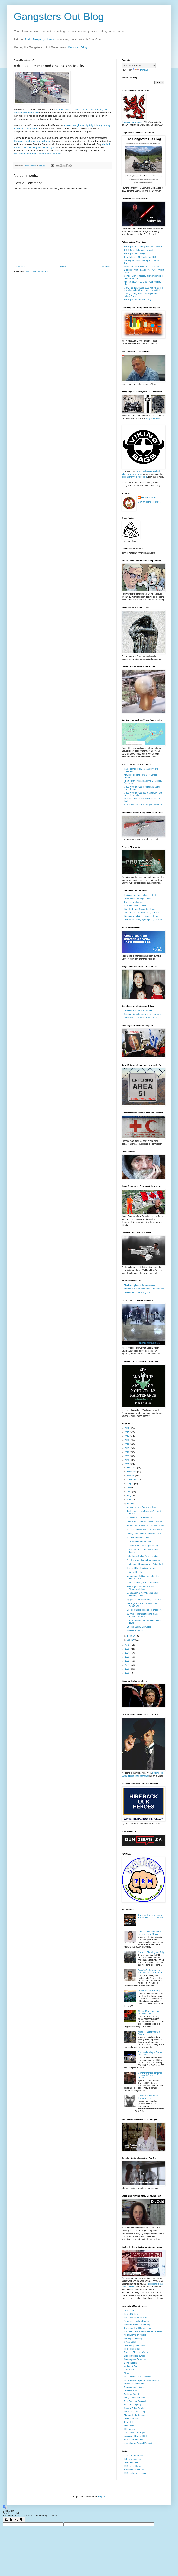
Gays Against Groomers (135, 2359)
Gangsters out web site (132, 122)
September (132, 1479)
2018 (127, 1460)
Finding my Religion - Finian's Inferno (141, 916)
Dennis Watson (148, 497)
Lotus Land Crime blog (134, 2411)
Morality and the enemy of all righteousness (144, 1289)
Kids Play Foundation (133, 2439)
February (131, 1636)
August (130, 1484)
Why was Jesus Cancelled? (136, 905)
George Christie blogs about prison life (144, 1610)
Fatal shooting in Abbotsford (139, 1542)
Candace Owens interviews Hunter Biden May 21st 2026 (151, 1916)
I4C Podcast (129, 2429)
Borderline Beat (131, 2314)
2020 (127, 1452)
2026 (127, 1428)
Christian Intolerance (133, 902)
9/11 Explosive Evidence (135, 2473)
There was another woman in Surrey (32, 141)
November (132, 1472)
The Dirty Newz (131, 2391)
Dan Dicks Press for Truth (136, 2317)
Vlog (84, 47)
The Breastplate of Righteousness (139, 1285)
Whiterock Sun (130, 2366)
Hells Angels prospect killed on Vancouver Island (141, 1587)
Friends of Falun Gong (134, 2384)
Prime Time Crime (132, 2349)
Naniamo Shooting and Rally (151, 1952)
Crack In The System (133, 2455)
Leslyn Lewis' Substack (134, 2398)
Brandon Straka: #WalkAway (137, 2324)
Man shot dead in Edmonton (139, 1517)
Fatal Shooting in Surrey (149, 1991)
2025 (127, 1432)
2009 (127, 1673)
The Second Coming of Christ (137, 898)
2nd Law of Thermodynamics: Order (140, 1017)
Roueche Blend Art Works (136, 2352)
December (132, 1467)
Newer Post (20, 267)
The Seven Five (131, 2462)
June (129, 1492)
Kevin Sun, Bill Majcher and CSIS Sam (141, 266)
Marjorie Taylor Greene (134, 2415)
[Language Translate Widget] (139, 65)
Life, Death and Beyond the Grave (139, 909)
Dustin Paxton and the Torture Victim (148, 2097)
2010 (127, 1669)
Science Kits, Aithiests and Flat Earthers (142, 1014)
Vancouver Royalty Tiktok (135, 2436)
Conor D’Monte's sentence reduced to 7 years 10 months (150, 2075)
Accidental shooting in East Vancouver (144, 1560)
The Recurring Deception (138, 1537)
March (130, 1504)
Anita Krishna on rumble (135, 2335)
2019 (127, 1456)
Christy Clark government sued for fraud (145, 1533)
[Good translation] (8, 2519)
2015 (127, 1649)
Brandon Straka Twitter (134, 2356)
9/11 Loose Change (133, 2466)
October (131, 1475)
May (129, 1496)
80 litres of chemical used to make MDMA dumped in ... (142, 1615)
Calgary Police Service (134, 2408)
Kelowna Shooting (135, 1631)
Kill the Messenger (132, 2459)
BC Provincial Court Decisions (137, 2377)
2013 (127, 1657)
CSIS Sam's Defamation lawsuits (139, 250)
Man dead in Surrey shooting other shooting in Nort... (142, 1594)
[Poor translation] (19, 2519)
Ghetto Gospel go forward (40, 39)
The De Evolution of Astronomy (138, 1011)
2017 (127, 1464)
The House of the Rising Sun (137, 1292)
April (129, 1499)
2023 (127, 1440)
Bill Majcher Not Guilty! (134, 253)
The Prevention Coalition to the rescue (144, 1529)
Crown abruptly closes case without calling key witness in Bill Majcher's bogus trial (143, 289)
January (131, 1640)
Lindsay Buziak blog (133, 2338)
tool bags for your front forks (134, 477)
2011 (127, 1665)
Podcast (73, 47)
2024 (127, 1436)
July (129, 1487)
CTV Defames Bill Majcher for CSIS (140, 257)
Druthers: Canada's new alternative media (143, 2331)
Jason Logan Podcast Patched (138, 2443)
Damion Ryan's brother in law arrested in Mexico (149, 1933)
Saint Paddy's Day (135, 1572)
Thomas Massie (131, 2418)
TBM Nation (129, 2310)
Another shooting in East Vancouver (143, 1582)
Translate (140, 70)
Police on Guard (131, 2394)
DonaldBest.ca (130, 2363)
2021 (127, 1448)
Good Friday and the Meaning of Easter (142, 912)
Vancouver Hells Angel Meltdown (142, 1507)
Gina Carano (130, 2342)
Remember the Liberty (134, 2469)
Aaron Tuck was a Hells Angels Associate (143, 804)
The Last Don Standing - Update (141, 1568)
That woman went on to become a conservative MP (39, 153)
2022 (127, 1444)
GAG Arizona (130, 2370)
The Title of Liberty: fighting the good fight (143, 919)
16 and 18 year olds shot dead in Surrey (149, 2012)
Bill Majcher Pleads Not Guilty (137, 299)
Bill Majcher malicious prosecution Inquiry (143, 246)
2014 (127, 1653)
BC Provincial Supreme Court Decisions (142, 2380)
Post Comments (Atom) (37, 271)
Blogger (101, 2496)
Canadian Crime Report (135, 2432)
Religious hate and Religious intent (140, 895)
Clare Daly (129, 2422)
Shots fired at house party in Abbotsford (145, 1564)
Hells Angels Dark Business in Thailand (144, 1521)
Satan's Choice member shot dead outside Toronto (150, 1971)
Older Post (105, 267)
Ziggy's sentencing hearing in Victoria (144, 1599)
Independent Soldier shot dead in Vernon (145, 1525)
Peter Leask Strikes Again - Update (143, 1556)
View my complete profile (149, 502)
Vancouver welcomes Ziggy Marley (142, 1545)
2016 (127, 1645)
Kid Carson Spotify (132, 2404)
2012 (127, 1661)
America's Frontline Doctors (136, 2321)
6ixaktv (127, 2373)
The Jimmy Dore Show (134, 2345)
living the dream (153, 418)
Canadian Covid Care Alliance (137, 2328)
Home (63, 267)
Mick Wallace (130, 2425)
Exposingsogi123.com (134, 2387)
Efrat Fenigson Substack (135, 2401)
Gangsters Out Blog (59, 16)
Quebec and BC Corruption (139, 1627)
